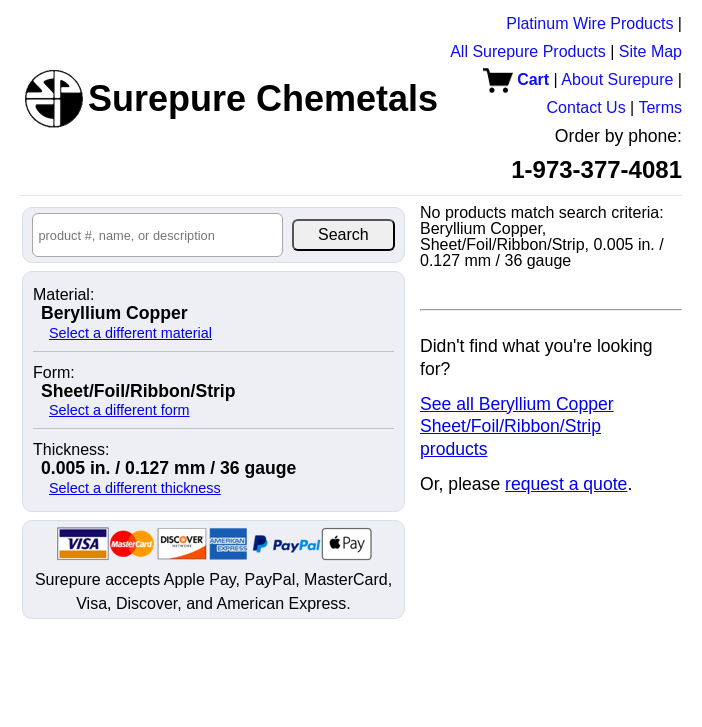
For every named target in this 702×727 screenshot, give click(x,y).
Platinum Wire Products (589, 23)
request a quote (566, 484)
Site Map (650, 51)
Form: (54, 373)
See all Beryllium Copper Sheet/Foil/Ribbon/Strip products (517, 427)
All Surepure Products (528, 51)
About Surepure (617, 79)
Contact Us (586, 107)
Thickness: (71, 450)
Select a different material (130, 333)
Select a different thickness (135, 488)
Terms (660, 107)
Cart (516, 79)
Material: (63, 295)
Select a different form (119, 410)
